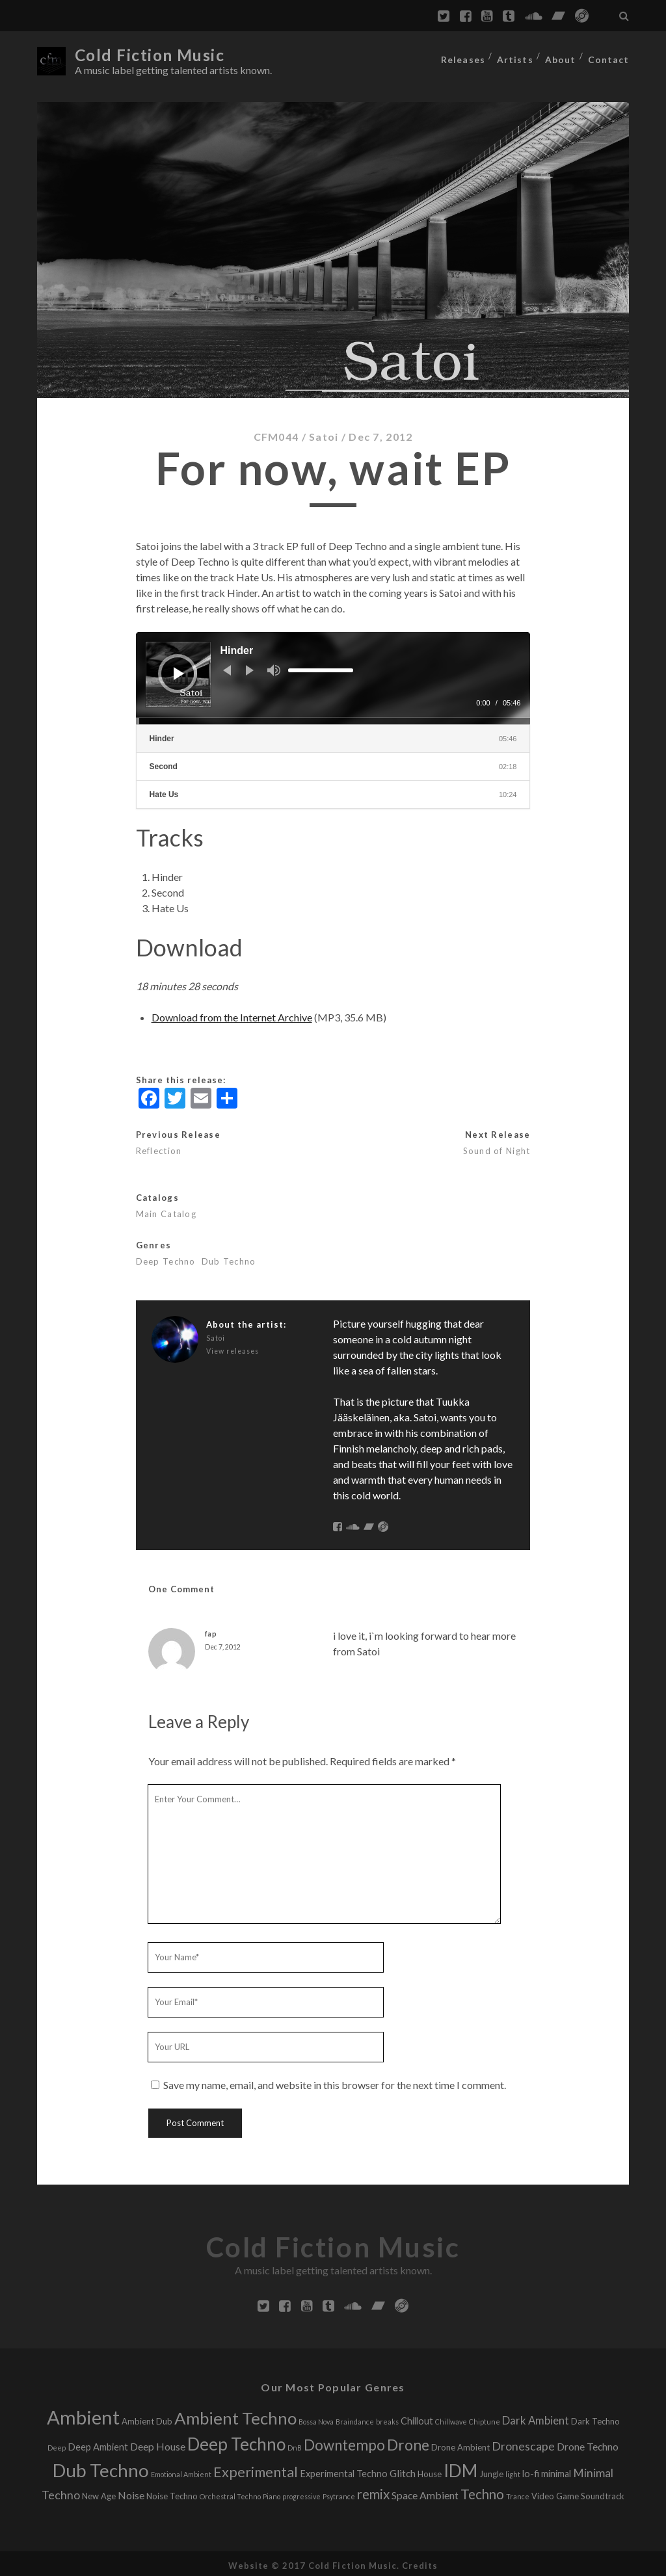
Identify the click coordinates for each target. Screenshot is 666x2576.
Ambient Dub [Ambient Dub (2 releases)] (147, 2418)
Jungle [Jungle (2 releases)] (491, 2470)
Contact (610, 55)
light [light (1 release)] (512, 2471)
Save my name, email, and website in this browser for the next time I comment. (334, 2081)
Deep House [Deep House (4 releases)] (157, 2443)
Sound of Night (497, 1147)
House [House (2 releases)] (430, 2470)
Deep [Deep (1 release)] (56, 2444)
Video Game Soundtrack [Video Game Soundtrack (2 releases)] (577, 2493)
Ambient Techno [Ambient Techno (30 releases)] (235, 2414)
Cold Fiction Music (155, 54)
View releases (233, 1348)
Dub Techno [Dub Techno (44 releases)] (101, 2467)
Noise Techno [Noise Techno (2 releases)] (172, 2493)
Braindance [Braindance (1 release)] (355, 2418)
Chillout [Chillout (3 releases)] (417, 2417)
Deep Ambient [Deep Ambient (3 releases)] (98, 2443)
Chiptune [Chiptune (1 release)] (484, 2418)
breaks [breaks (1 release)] (387, 2418)
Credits (420, 2562)
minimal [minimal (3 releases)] (556, 2470)
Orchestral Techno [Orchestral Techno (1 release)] (230, 2493)
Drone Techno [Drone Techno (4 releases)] (588, 2443)
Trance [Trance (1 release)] (517, 2493)
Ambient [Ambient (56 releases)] (83, 2413)
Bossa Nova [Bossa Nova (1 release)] (316, 2418)
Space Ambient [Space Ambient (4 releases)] (425, 2492)
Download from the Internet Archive (232, 1014)
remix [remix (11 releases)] (373, 2491)
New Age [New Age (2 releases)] (99, 2493)
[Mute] (274, 666)
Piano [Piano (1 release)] (271, 2493)
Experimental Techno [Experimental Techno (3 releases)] (344, 2470)
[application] (333, 675)
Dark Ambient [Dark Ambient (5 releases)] (535, 2417)
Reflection (159, 1147)
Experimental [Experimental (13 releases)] (255, 2468)
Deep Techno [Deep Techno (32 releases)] (236, 2440)
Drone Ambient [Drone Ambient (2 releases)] (460, 2444)
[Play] (179, 670)
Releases (463, 55)
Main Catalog (166, 1210)
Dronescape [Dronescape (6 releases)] (523, 2443)
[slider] (320, 666)
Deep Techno (166, 1258)
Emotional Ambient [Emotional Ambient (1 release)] (181, 2471)
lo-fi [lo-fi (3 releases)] (530, 2470)
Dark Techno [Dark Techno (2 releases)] (595, 2418)
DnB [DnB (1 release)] (294, 2444)
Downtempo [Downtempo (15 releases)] (344, 2442)
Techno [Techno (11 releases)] (482, 2491)
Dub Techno (229, 1258)
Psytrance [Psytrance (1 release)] (339, 2493)
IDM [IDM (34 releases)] (460, 2467)
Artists (516, 55)
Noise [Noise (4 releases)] (131, 2492)
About (562, 55)
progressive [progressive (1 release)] (301, 2493)
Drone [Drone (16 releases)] (408, 2442)
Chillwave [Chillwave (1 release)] (451, 2418)
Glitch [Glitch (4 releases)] (403, 2470)
